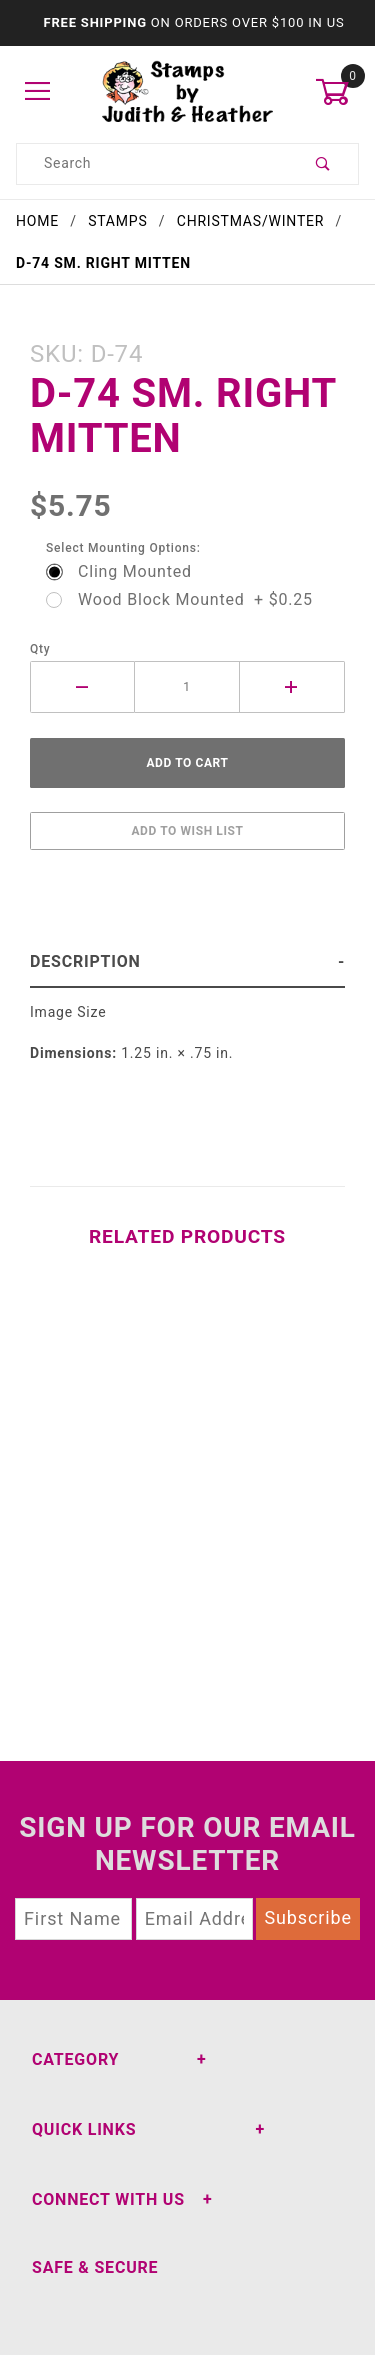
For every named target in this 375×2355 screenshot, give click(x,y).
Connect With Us (108, 2199)
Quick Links (84, 2129)
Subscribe (308, 1917)
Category (75, 2059)
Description (85, 961)
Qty (40, 649)
